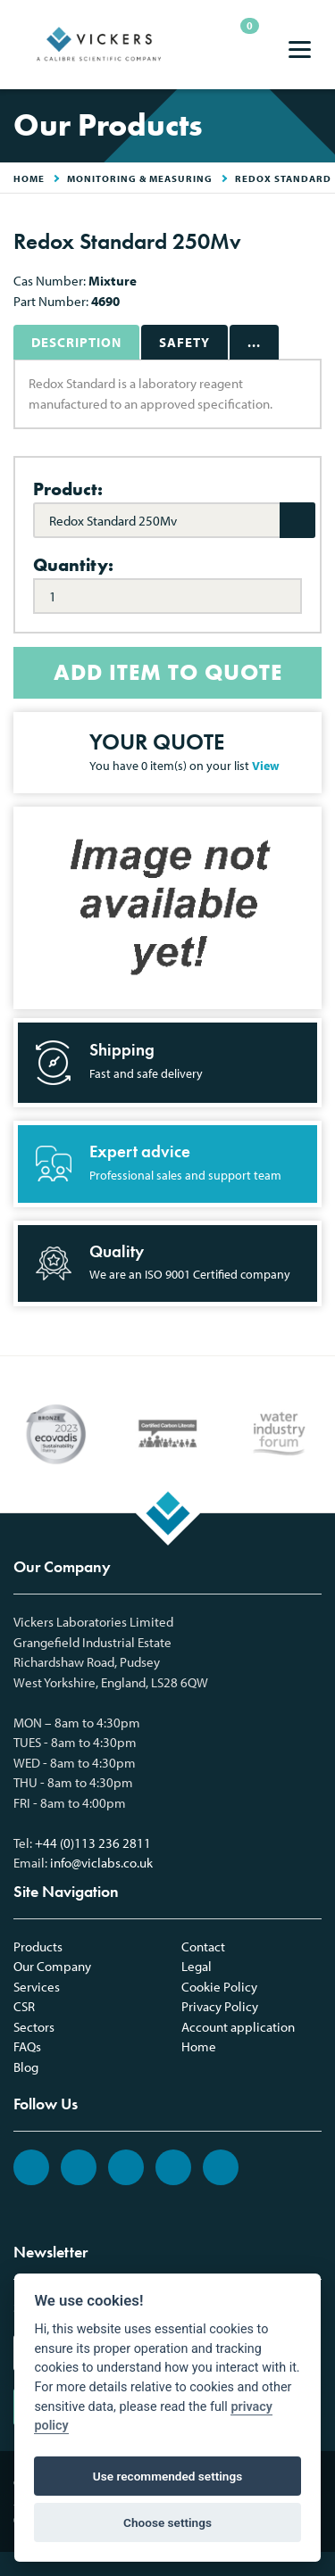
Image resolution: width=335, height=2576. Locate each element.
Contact (203, 1946)
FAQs (27, 2046)
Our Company (52, 1966)
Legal (196, 1966)
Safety (184, 342)
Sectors (33, 2026)
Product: (68, 489)
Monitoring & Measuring (140, 178)
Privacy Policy (219, 2006)
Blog (25, 2066)
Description (76, 342)
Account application (238, 2026)
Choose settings (167, 2522)
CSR (24, 2006)
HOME (29, 178)
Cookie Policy (219, 1986)
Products (38, 1946)
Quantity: (73, 564)
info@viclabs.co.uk (101, 1862)
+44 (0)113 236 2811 (93, 1843)
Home (198, 2046)
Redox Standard (283, 178)
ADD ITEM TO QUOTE (168, 672)
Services (36, 1986)
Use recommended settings (167, 2476)
